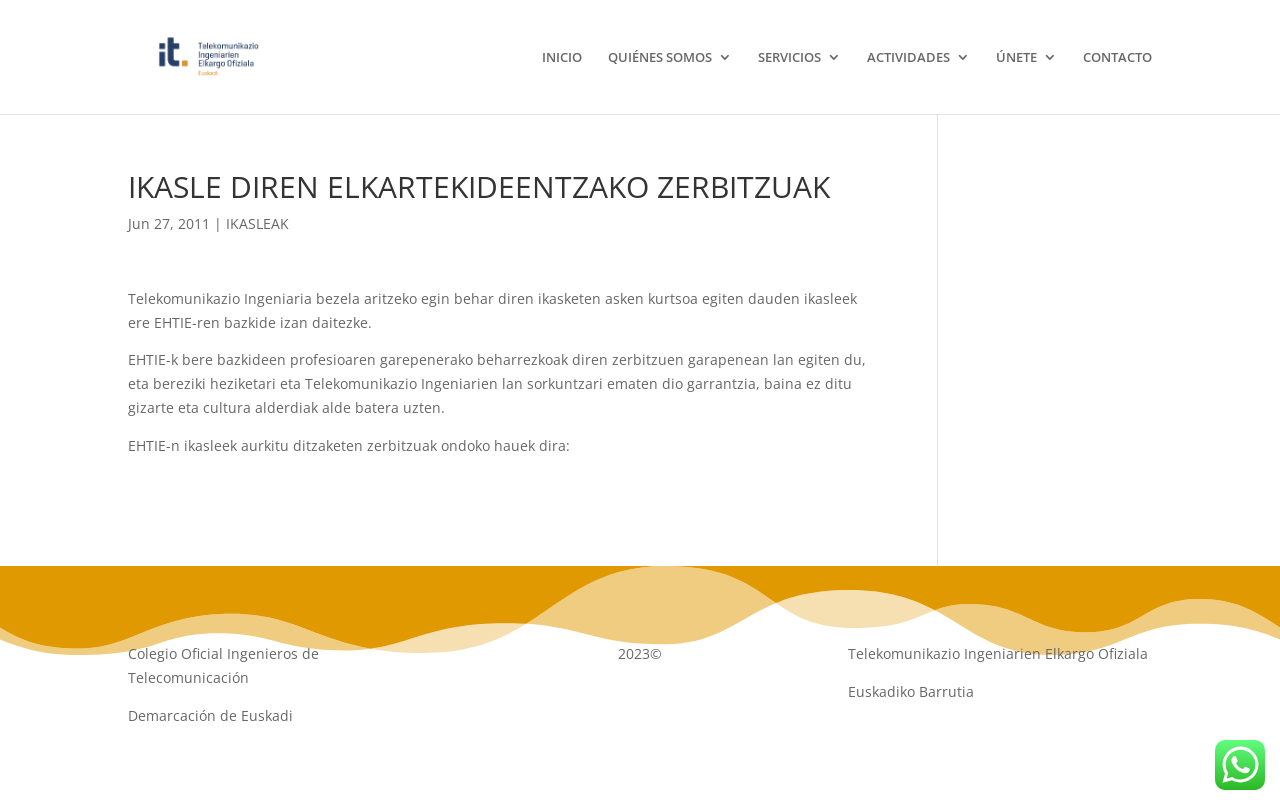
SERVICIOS (789, 58)
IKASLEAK (257, 223)
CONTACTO (1117, 58)
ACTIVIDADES (908, 58)
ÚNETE (1016, 58)
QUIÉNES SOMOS (660, 58)
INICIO (562, 58)
